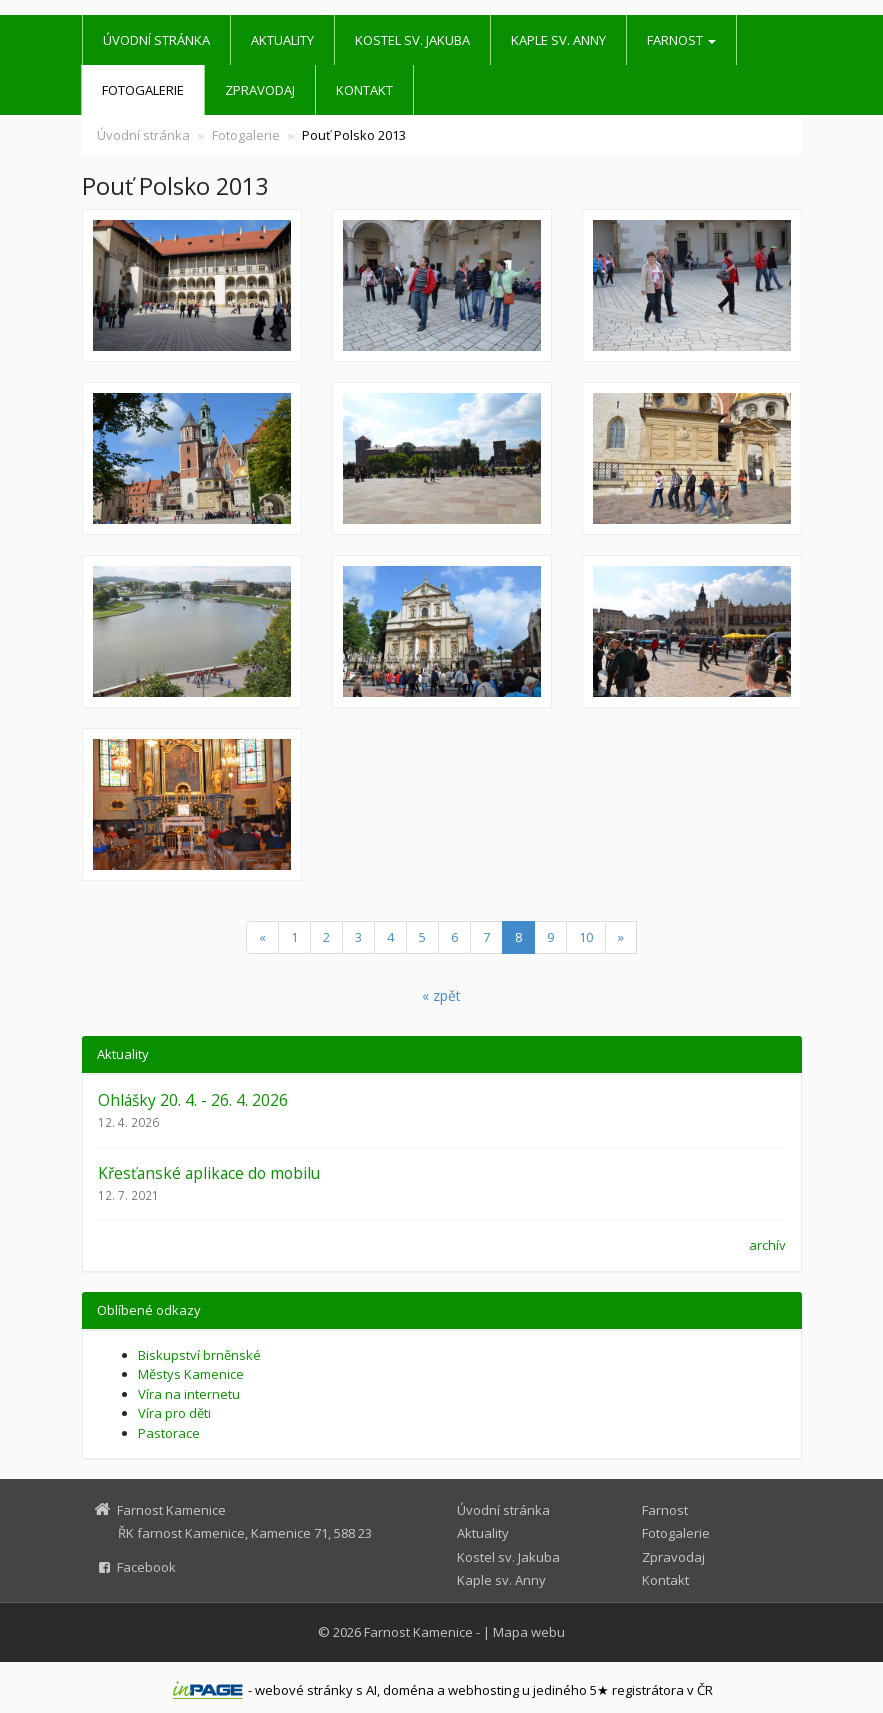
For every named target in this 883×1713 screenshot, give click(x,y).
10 (586, 937)
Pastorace (169, 1433)
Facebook (146, 1567)
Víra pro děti (174, 1413)
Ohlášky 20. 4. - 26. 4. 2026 (193, 1100)
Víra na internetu (189, 1394)
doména (408, 1690)
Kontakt (364, 90)
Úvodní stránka (156, 40)
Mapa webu (529, 1632)
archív (767, 1245)
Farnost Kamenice (418, 1632)
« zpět (441, 995)
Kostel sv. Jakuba (412, 40)
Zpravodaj (260, 90)
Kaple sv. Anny (558, 40)
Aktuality (282, 40)
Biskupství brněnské (199, 1355)
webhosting (483, 1690)
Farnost (681, 40)
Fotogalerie (143, 90)
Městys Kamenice (191, 1374)
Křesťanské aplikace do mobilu (209, 1173)
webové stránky (304, 1690)
